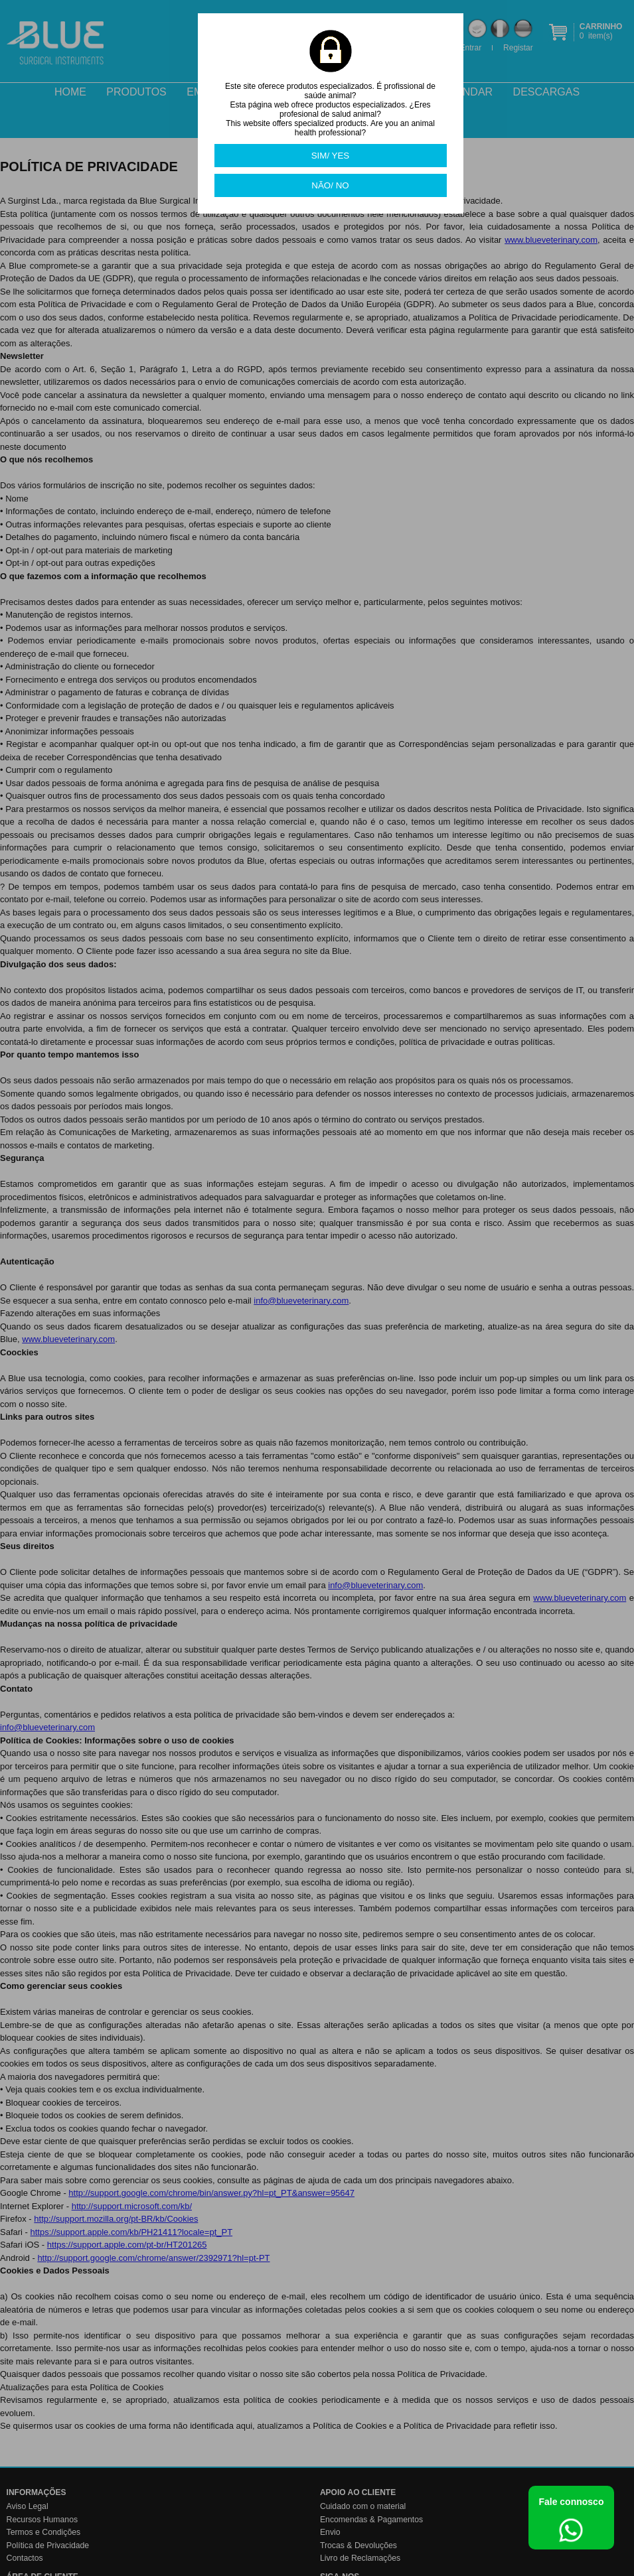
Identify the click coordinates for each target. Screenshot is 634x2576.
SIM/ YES (330, 156)
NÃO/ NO (330, 185)
